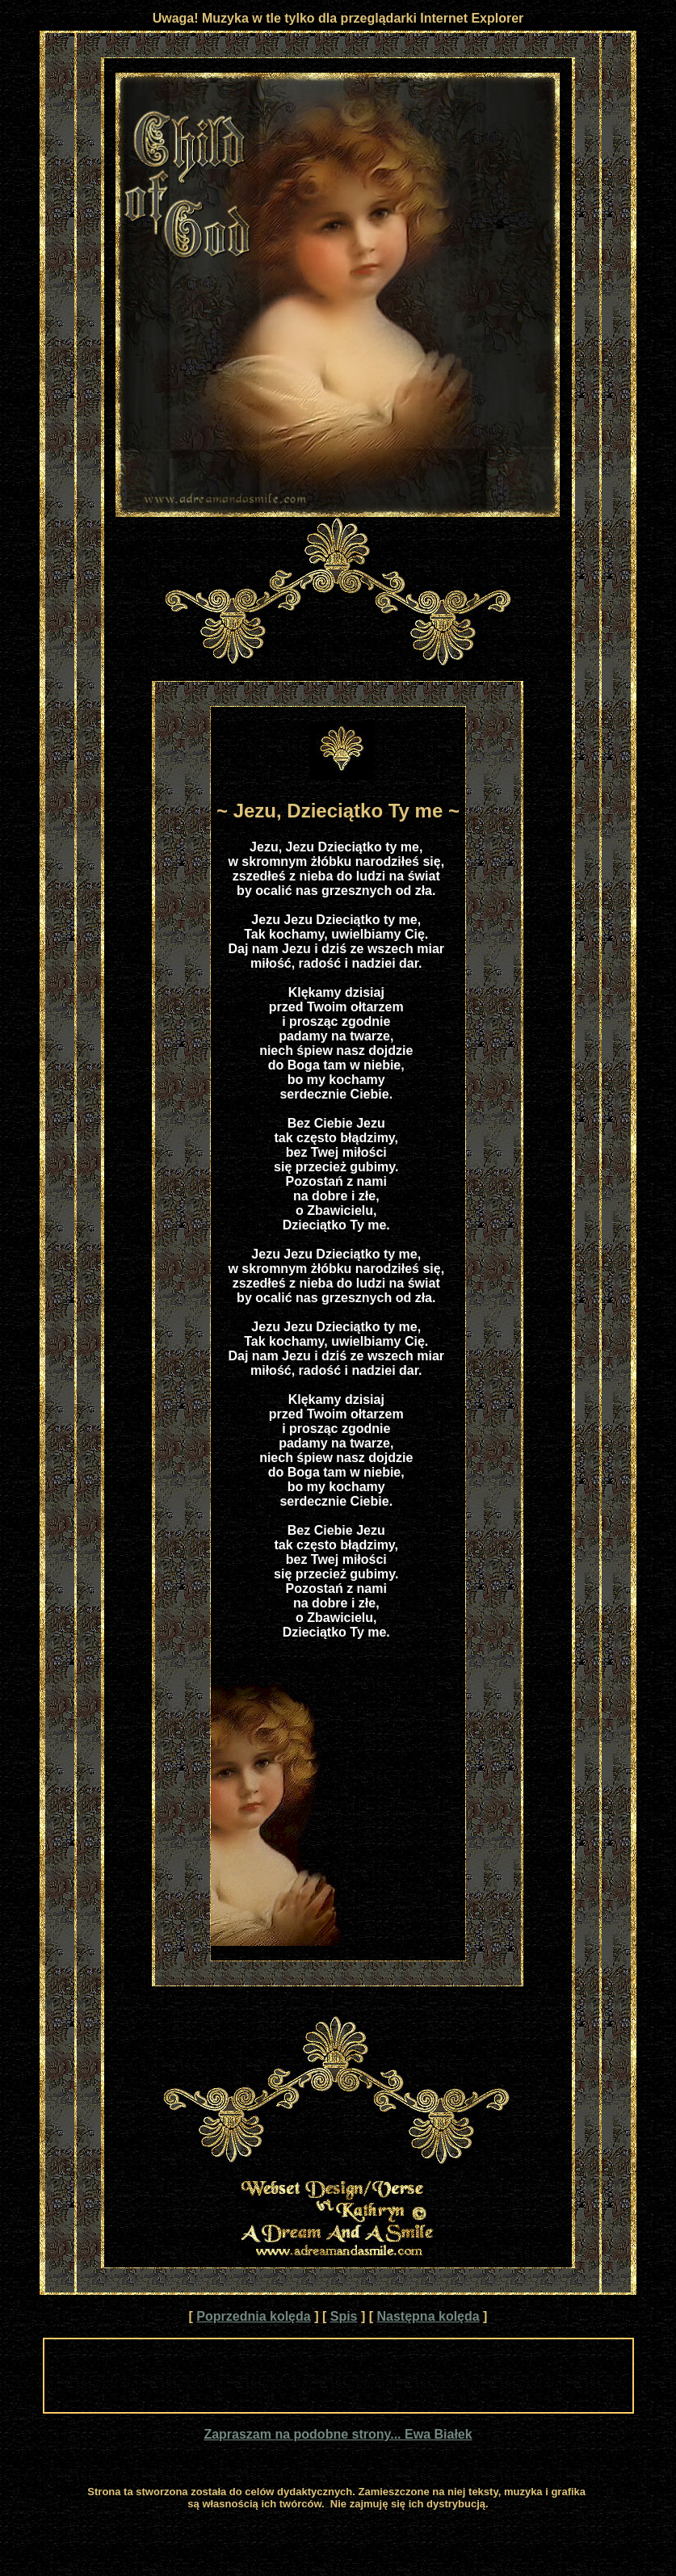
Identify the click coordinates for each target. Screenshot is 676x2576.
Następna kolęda (428, 2316)
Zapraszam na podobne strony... (304, 2434)
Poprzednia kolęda (253, 2316)
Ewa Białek (438, 2434)
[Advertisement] (338, 2375)
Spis (344, 2316)
